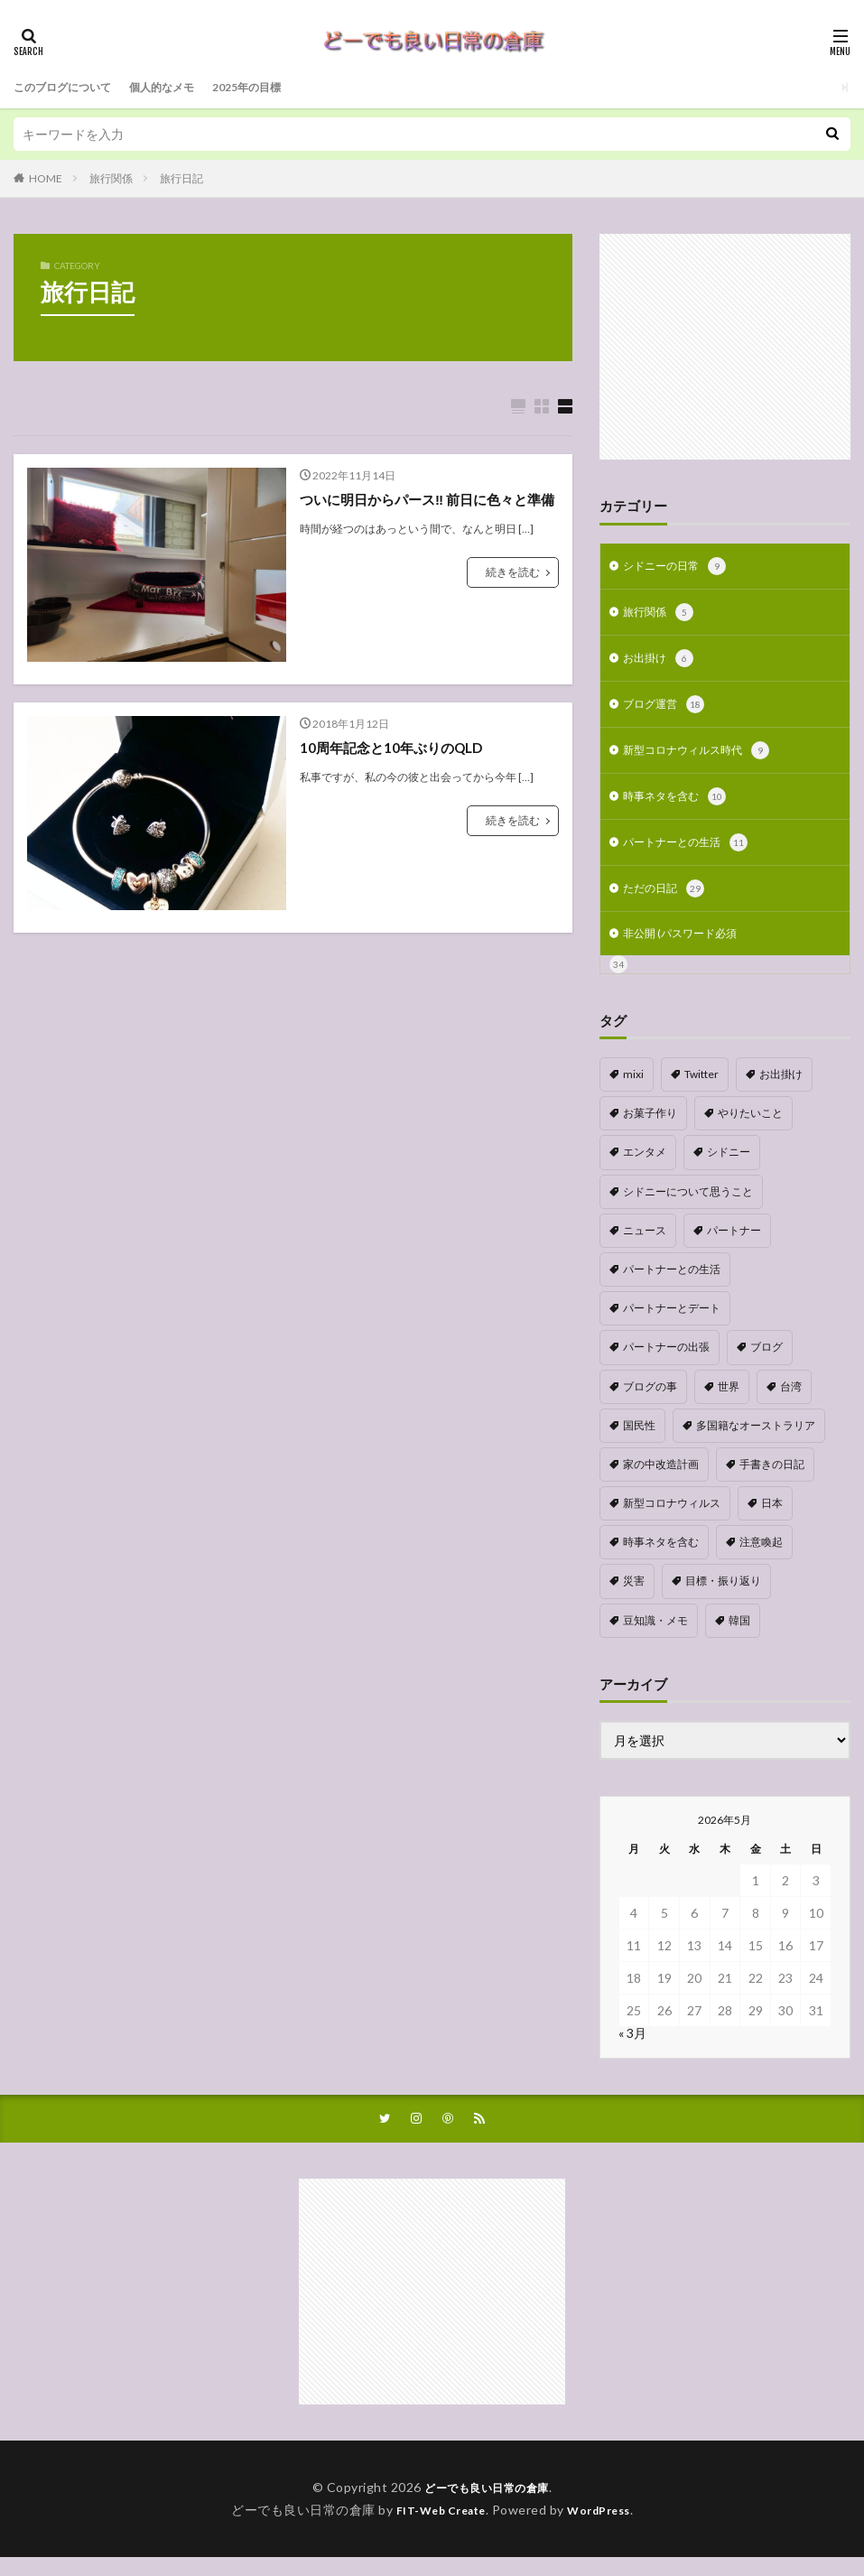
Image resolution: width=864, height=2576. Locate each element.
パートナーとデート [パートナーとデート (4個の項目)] (671, 1325)
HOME (45, 178)
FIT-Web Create (436, 2528)
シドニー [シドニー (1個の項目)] (728, 1169)
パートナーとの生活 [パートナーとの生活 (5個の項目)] (671, 1286)
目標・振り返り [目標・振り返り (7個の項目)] (723, 1597)
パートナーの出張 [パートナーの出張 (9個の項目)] (666, 1364)
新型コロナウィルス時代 (706, 759)
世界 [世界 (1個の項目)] (728, 1403)
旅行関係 (111, 178)
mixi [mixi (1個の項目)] (633, 1091)
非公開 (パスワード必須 (689, 949)
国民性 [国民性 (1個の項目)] (639, 1442)
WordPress (606, 2528)
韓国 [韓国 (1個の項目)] (739, 1637)
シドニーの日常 (681, 568)
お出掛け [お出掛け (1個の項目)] (781, 1091)
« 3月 (632, 2050)
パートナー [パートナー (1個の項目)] (734, 1247)
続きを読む (513, 594)
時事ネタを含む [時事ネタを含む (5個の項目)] (661, 1559)
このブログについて (70, 87)
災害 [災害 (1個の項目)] (634, 1597)
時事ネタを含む (681, 807)
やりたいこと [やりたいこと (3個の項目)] (750, 1130)
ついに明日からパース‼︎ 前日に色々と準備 (428, 510)
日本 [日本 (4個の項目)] (772, 1520)
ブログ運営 (668, 711)
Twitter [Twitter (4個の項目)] (701, 1091)
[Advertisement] (725, 347)
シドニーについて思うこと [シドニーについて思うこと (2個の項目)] (688, 1208)
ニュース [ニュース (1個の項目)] (644, 1247)
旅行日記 (181, 178)
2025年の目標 (279, 87)
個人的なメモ (183, 87)
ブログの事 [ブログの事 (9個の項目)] (650, 1403)
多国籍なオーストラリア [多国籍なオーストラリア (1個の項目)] (755, 1442)
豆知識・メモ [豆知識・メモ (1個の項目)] (655, 1637)
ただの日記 (668, 903)
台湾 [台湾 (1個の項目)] (791, 1403)
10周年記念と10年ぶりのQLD (397, 748)
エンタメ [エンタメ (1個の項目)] (644, 1169)
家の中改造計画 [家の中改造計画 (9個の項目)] (661, 1481)
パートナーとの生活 (693, 855)
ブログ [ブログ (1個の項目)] (766, 1364)
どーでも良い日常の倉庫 (486, 2506)
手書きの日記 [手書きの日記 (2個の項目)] (771, 1481)
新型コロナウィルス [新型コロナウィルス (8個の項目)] (671, 1520)
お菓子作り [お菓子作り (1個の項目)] (650, 1130)
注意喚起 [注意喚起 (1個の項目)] (761, 1559)
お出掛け (662, 664)
